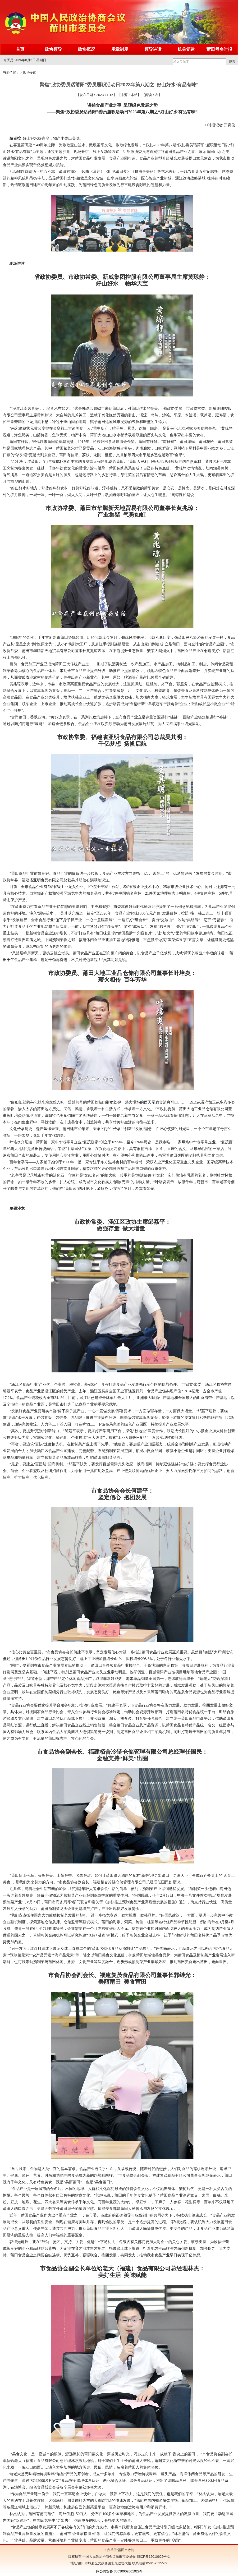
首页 (20, 49)
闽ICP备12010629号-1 (153, 2556)
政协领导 (53, 49)
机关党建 (186, 49)
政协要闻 (30, 72)
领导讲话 (152, 49)
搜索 (232, 62)
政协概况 (86, 49)
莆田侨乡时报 (219, 49)
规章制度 (119, 49)
